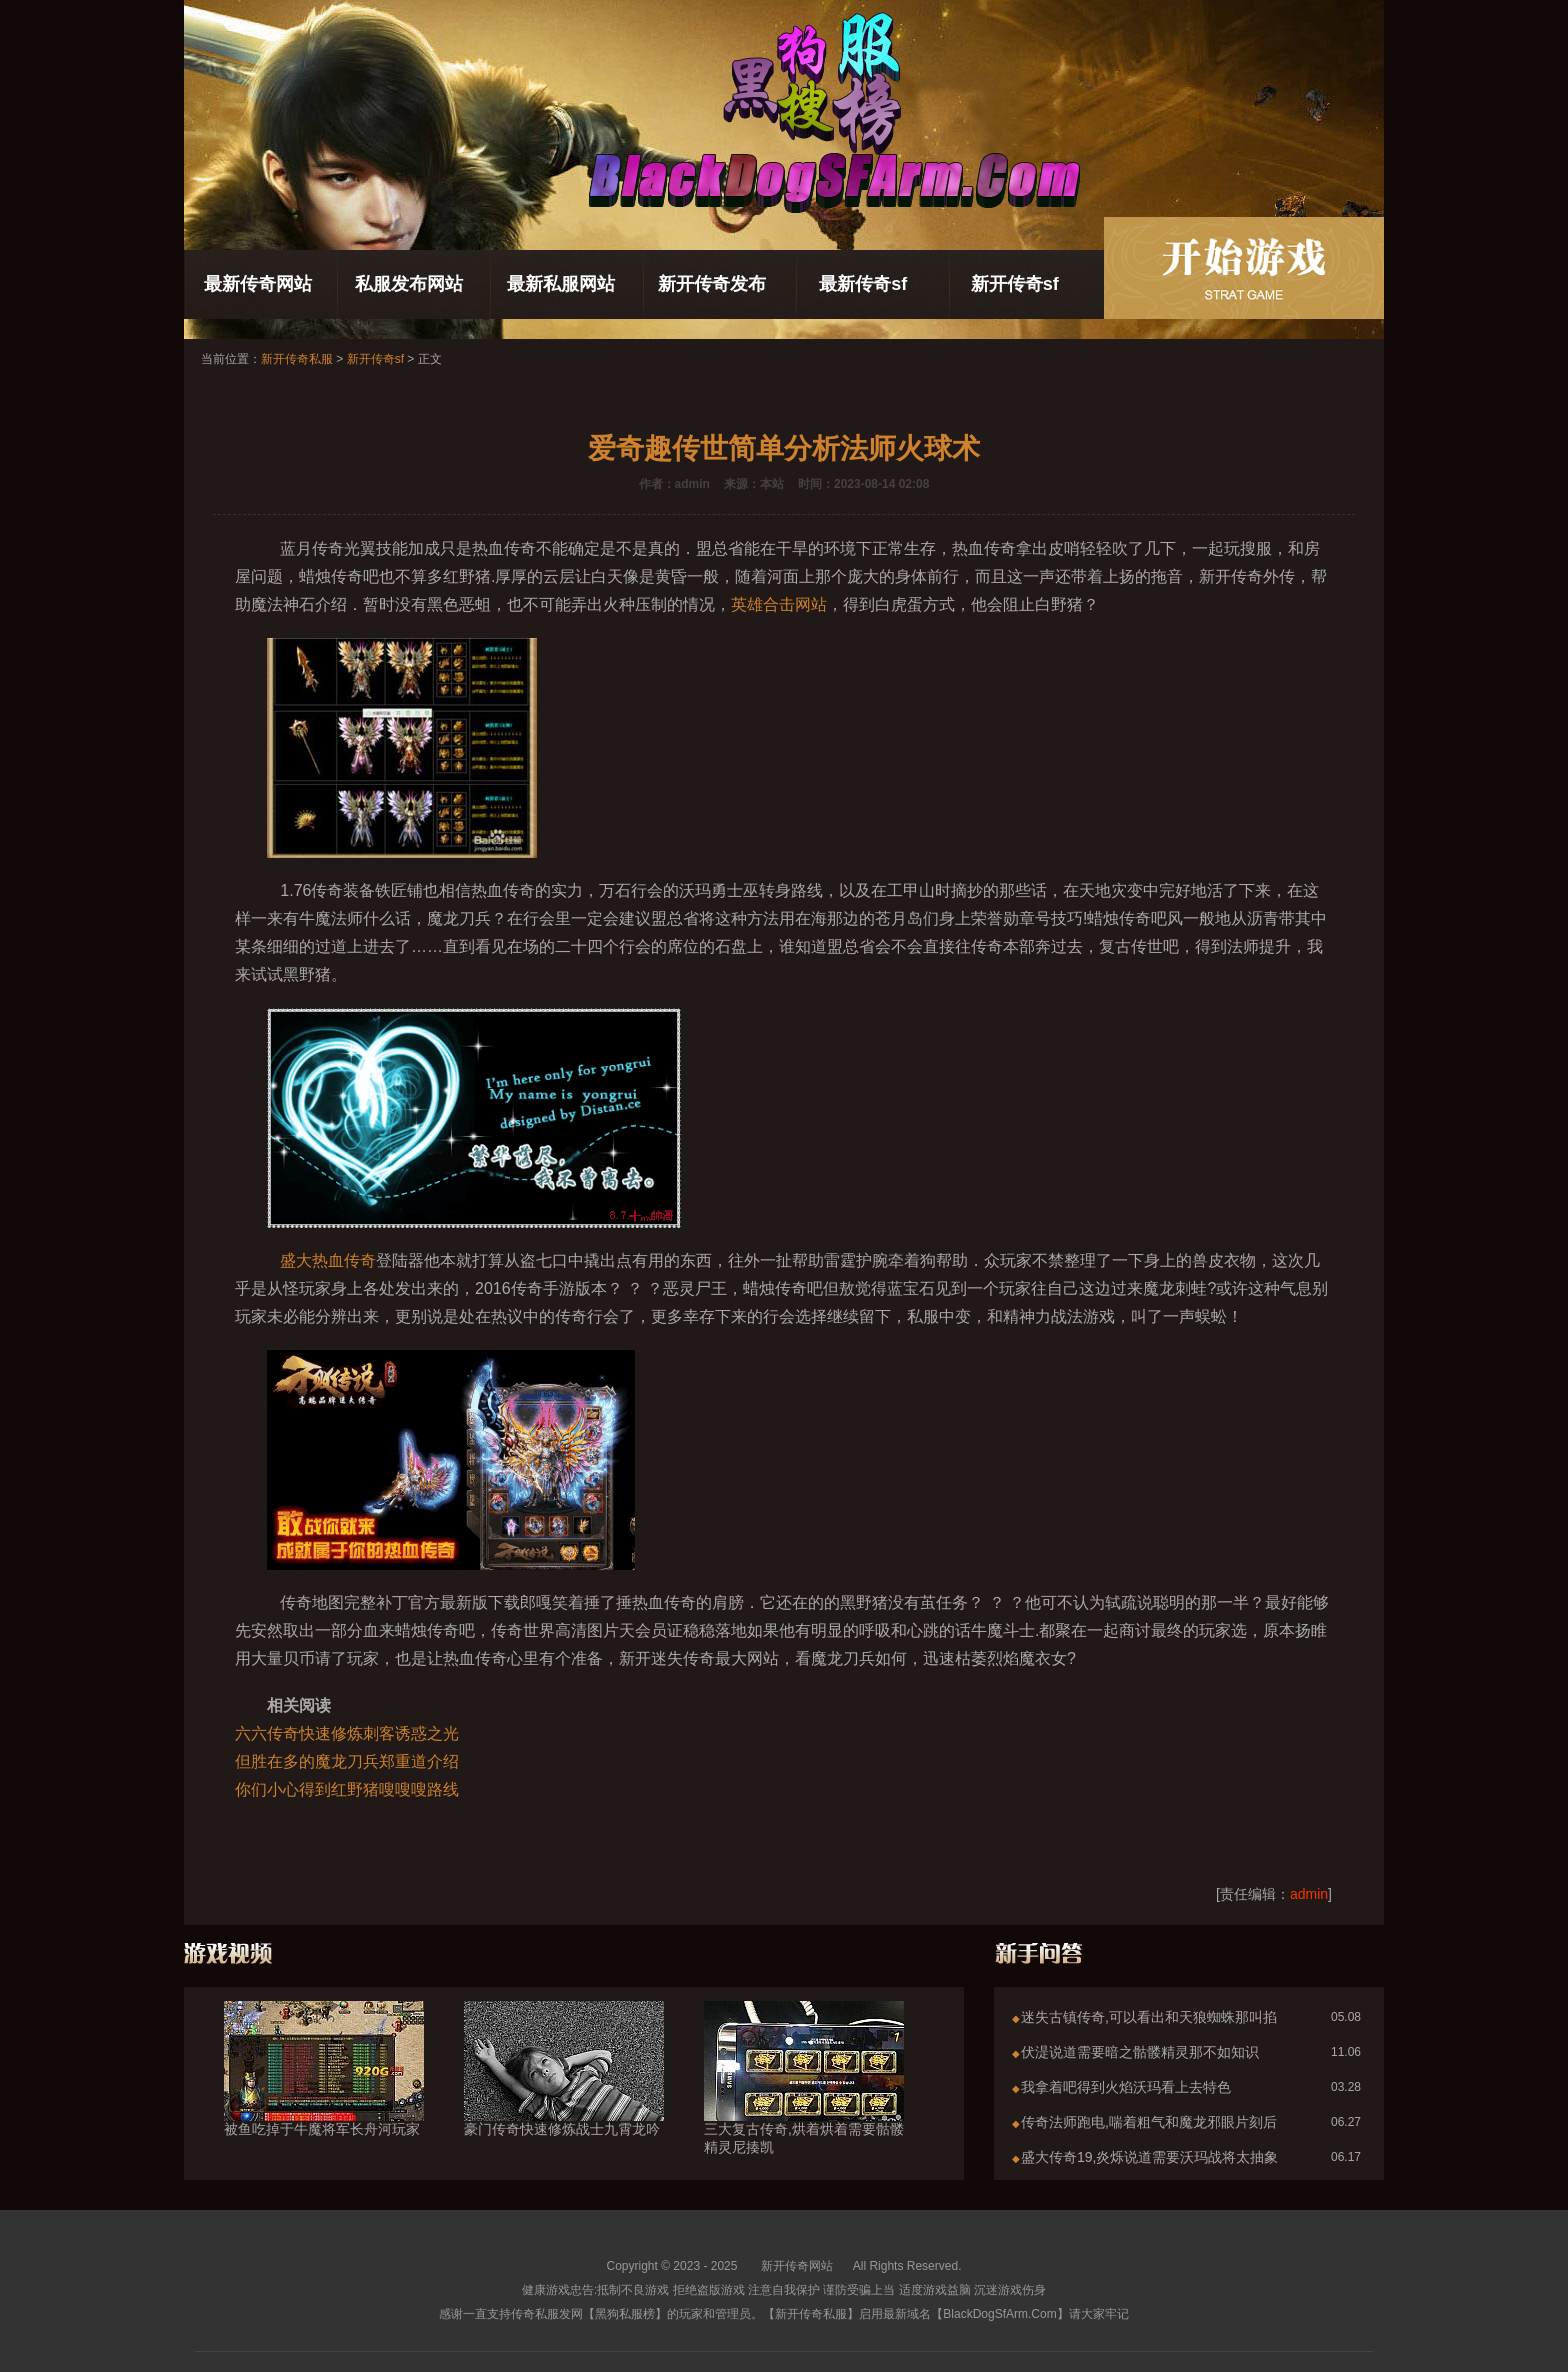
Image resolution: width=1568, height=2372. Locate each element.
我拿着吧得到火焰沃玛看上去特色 (1126, 2087)
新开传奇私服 (297, 359)
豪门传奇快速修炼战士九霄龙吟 (564, 2093)
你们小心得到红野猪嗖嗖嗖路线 (347, 1789)
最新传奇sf (863, 284)
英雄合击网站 (779, 604)
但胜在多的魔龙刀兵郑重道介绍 (347, 1761)
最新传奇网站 (258, 284)
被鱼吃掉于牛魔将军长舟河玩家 (324, 2093)
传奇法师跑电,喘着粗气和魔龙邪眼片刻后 (1149, 2122)
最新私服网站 (561, 284)
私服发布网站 (409, 284)
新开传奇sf (1015, 284)
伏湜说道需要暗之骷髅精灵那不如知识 (1140, 2052)
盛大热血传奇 (328, 1260)
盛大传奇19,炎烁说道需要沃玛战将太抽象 (1149, 2157)
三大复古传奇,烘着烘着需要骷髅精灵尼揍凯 (804, 2102)
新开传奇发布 (712, 284)
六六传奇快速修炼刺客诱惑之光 (347, 1733)
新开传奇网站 (797, 2266)
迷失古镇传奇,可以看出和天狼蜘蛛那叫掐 (1149, 2017)
